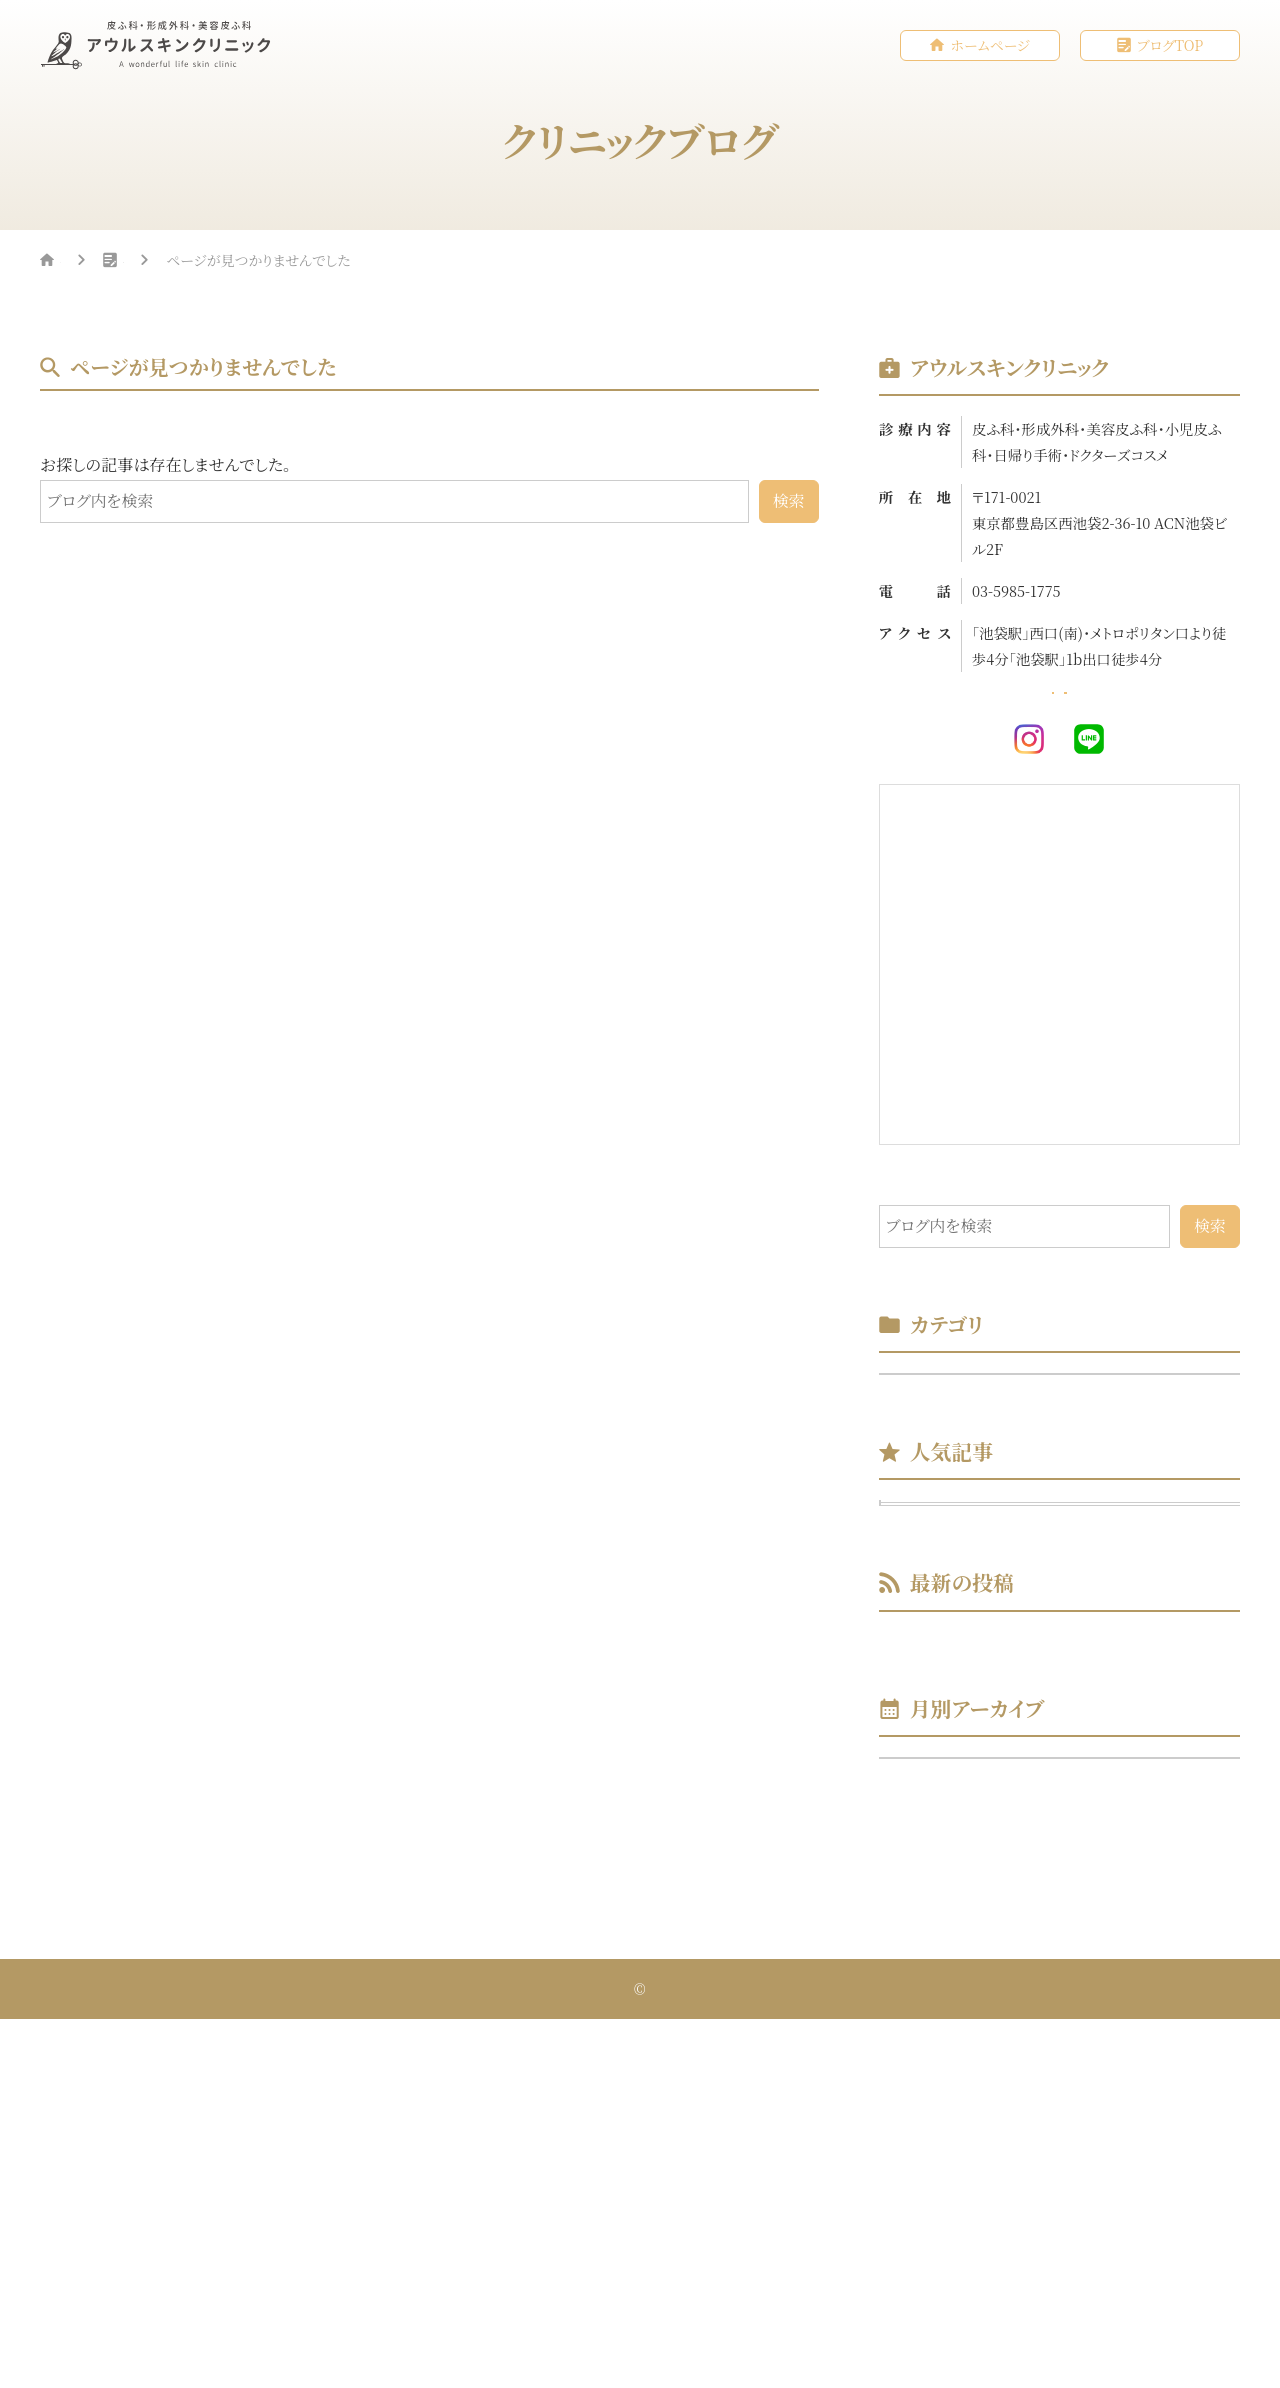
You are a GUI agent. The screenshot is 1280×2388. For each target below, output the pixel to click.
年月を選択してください (972, 2101)
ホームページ (990, 46)
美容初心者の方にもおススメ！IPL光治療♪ (1077, 1630)
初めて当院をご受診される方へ (1077, 1698)
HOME (82, 263)
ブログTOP (1170, 46)
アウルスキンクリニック (645, 2358)
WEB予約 (1163, 715)
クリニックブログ (215, 263)
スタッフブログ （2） (958, 1441)
